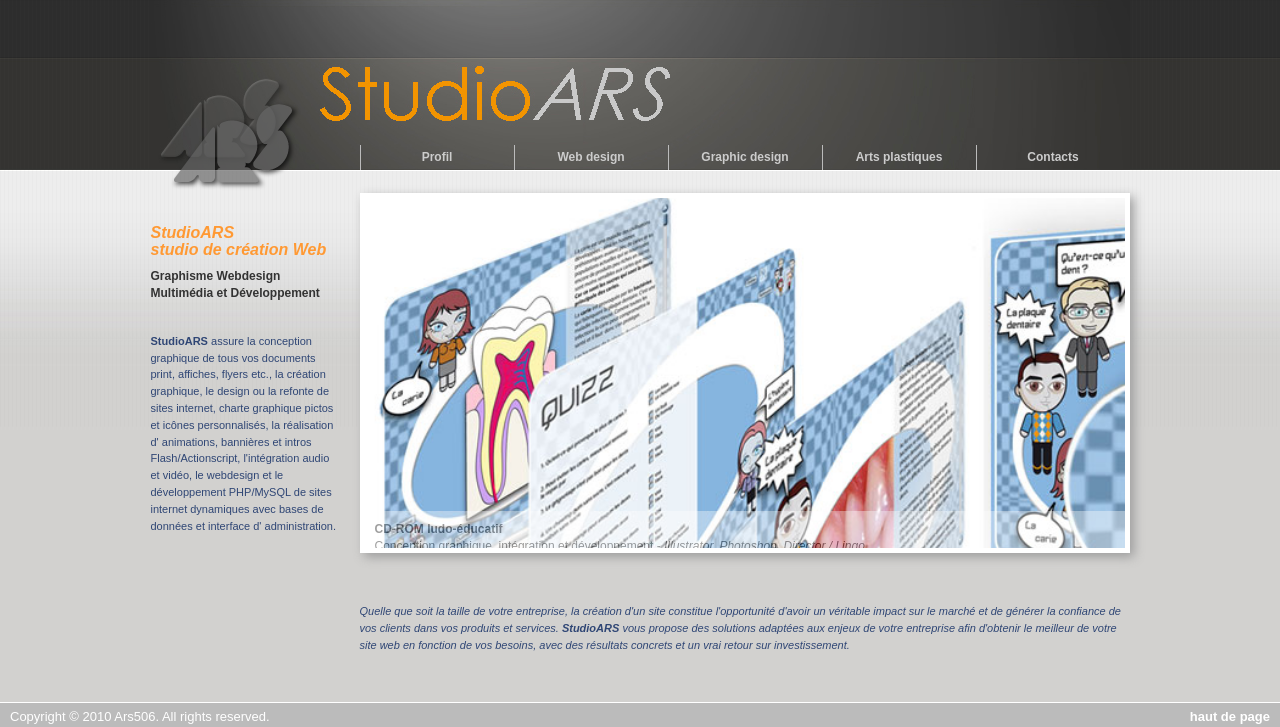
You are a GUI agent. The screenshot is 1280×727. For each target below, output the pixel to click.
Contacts (1052, 157)
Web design (590, 157)
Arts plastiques (899, 157)
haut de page (1230, 716)
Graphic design (744, 157)
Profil (437, 157)
